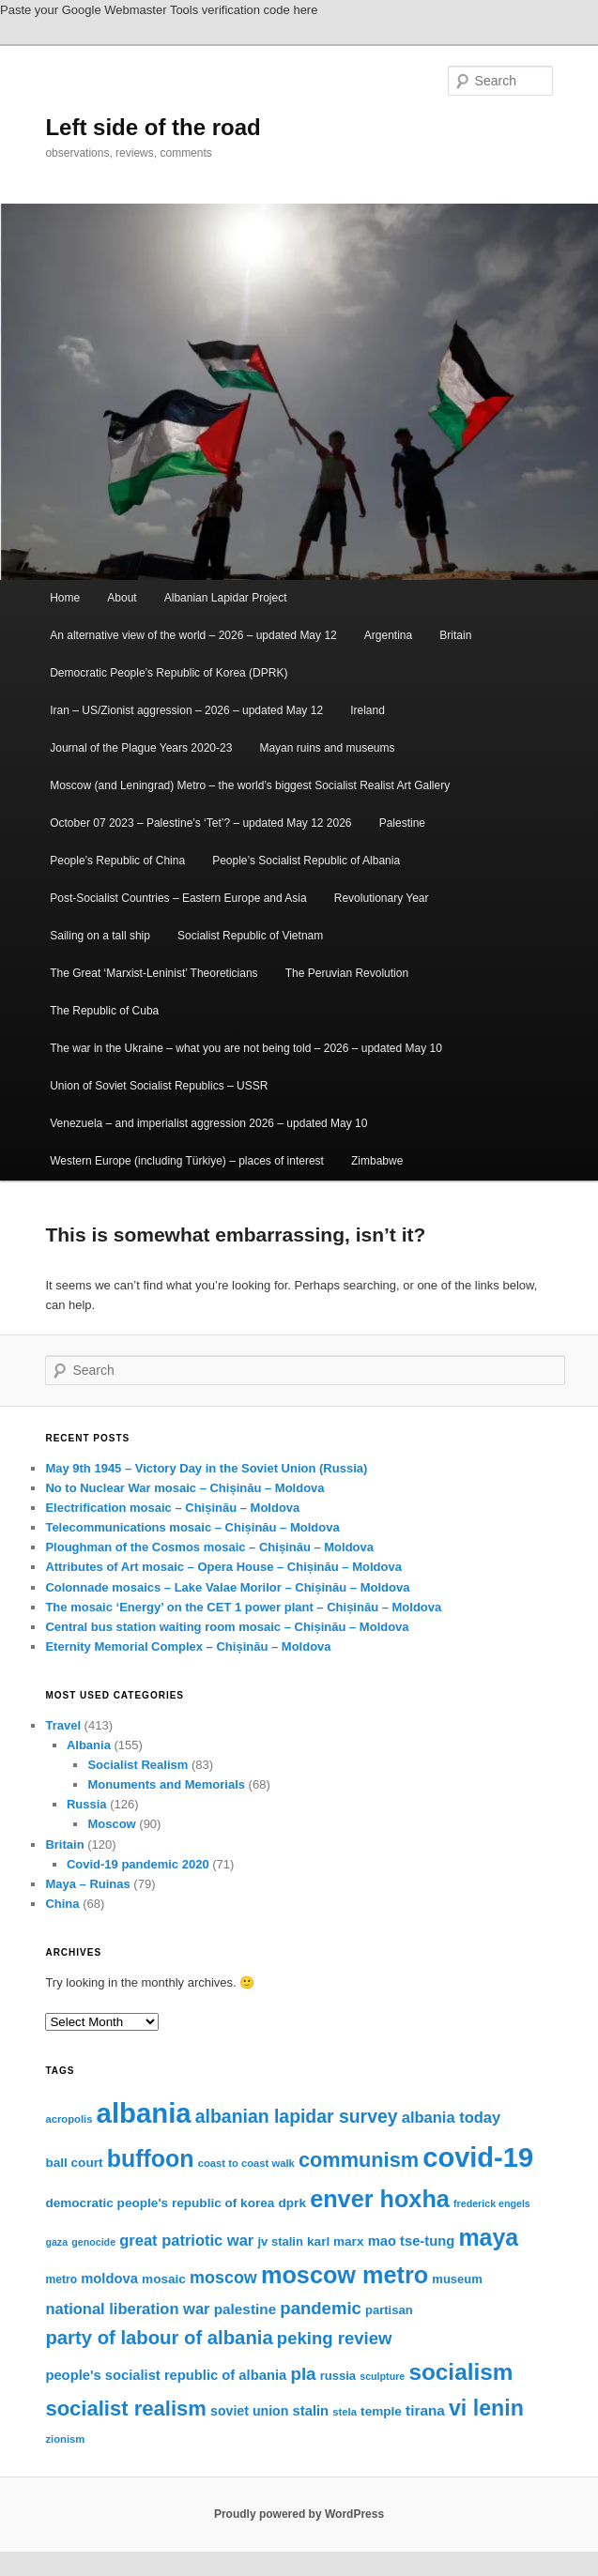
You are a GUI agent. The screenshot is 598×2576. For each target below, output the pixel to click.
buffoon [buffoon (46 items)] (150, 2158)
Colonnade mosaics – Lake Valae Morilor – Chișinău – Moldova (227, 1587)
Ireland (367, 710)
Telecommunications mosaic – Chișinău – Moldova (192, 1527)
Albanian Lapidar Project (225, 597)
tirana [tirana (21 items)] (425, 2410)
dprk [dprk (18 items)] (292, 2203)
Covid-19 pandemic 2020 (138, 1864)
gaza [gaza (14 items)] (56, 2242)
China (62, 1904)
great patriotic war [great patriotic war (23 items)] (186, 2240)
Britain (455, 635)
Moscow (111, 1824)
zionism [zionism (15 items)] (64, 2439)
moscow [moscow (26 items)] (223, 2277)
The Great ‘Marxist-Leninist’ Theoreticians (153, 973)
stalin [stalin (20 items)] (311, 2410)
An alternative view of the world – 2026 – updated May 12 (193, 635)
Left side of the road (152, 127)
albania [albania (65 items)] (144, 2112)
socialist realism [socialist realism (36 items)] (125, 2408)
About (121, 597)
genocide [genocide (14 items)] (93, 2242)
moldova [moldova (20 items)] (109, 2278)
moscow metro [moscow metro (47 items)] (344, 2275)
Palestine (402, 823)
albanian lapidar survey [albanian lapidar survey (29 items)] (296, 2116)
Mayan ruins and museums (326, 748)
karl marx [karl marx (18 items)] (335, 2241)
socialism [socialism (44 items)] (460, 2372)
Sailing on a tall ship (100, 935)
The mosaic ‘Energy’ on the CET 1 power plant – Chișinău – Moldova (243, 1607)
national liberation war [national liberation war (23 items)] (127, 2308)
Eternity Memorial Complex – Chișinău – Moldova (187, 1646)
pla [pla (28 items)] (302, 2374)
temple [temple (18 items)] (381, 2411)
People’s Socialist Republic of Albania (306, 860)
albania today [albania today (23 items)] (451, 2117)
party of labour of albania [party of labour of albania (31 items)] (158, 2337)
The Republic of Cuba (104, 1010)
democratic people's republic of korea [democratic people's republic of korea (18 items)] (159, 2203)
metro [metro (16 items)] (61, 2279)
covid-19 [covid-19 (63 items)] (477, 2157)
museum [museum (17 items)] (457, 2279)
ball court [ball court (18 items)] (73, 2163)
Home (65, 597)
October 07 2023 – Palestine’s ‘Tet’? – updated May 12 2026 (200, 823)
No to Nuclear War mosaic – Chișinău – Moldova (184, 1488)
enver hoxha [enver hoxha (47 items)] (380, 2199)
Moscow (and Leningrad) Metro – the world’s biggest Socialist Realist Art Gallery (250, 785)
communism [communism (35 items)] (359, 2160)
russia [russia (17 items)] (338, 2376)
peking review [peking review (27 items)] (334, 2338)
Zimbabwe (377, 1160)
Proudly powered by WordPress (299, 2514)
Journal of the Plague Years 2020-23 (141, 748)
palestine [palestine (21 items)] (245, 2309)
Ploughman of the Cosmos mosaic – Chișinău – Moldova (209, 1547)
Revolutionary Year (381, 898)
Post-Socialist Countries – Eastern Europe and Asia (178, 898)
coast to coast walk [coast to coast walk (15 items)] (246, 2163)
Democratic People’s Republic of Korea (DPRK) (168, 672)
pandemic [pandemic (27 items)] (320, 2308)
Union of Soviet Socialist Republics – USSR (159, 1085)
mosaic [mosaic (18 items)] (164, 2279)
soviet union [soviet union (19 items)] (249, 2410)
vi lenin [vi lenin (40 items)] (486, 2408)
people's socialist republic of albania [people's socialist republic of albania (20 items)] (165, 2375)
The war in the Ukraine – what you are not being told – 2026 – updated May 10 (246, 1048)
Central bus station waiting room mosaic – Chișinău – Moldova (226, 1627)
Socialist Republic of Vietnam (250, 935)
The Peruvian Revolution (346, 973)
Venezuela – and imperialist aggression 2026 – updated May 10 (208, 1123)
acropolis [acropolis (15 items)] (68, 2119)
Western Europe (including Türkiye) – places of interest (187, 1160)
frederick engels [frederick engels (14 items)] (491, 2203)
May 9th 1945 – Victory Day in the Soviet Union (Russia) (206, 1468)
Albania (89, 1745)
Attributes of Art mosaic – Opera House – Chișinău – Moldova (223, 1567)
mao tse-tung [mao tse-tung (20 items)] (411, 2240)
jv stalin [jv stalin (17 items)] (279, 2241)
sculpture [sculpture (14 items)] (382, 2376)
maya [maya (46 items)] (488, 2237)
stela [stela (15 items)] (344, 2411)
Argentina (388, 635)
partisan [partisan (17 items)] (389, 2310)
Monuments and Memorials (166, 1784)
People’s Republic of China (117, 860)
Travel (63, 1725)
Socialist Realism (137, 1765)
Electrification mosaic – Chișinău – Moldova (172, 1508)
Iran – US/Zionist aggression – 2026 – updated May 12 (186, 710)
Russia (87, 1804)
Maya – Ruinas (87, 1884)
